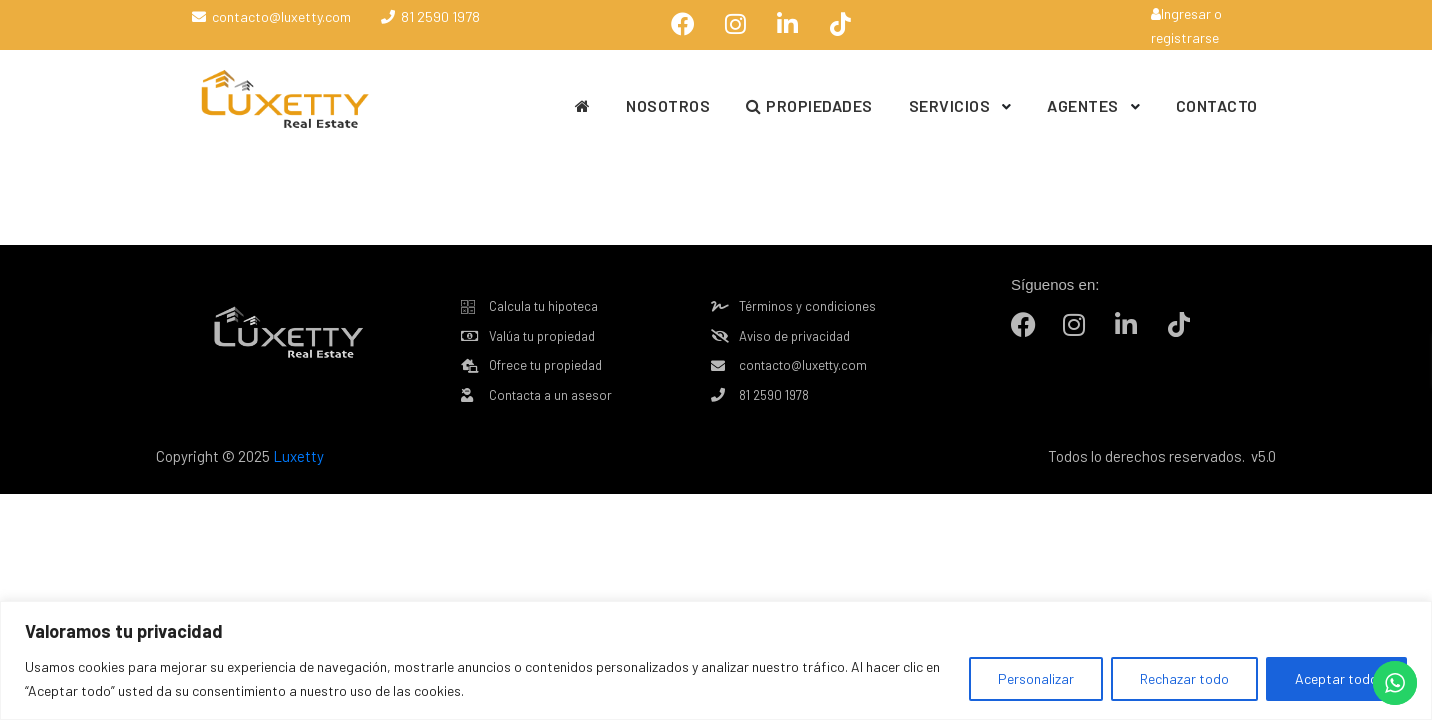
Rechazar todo (1184, 678)
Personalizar (1036, 678)
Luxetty (297, 456)
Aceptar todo (1336, 678)
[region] (716, 660)
